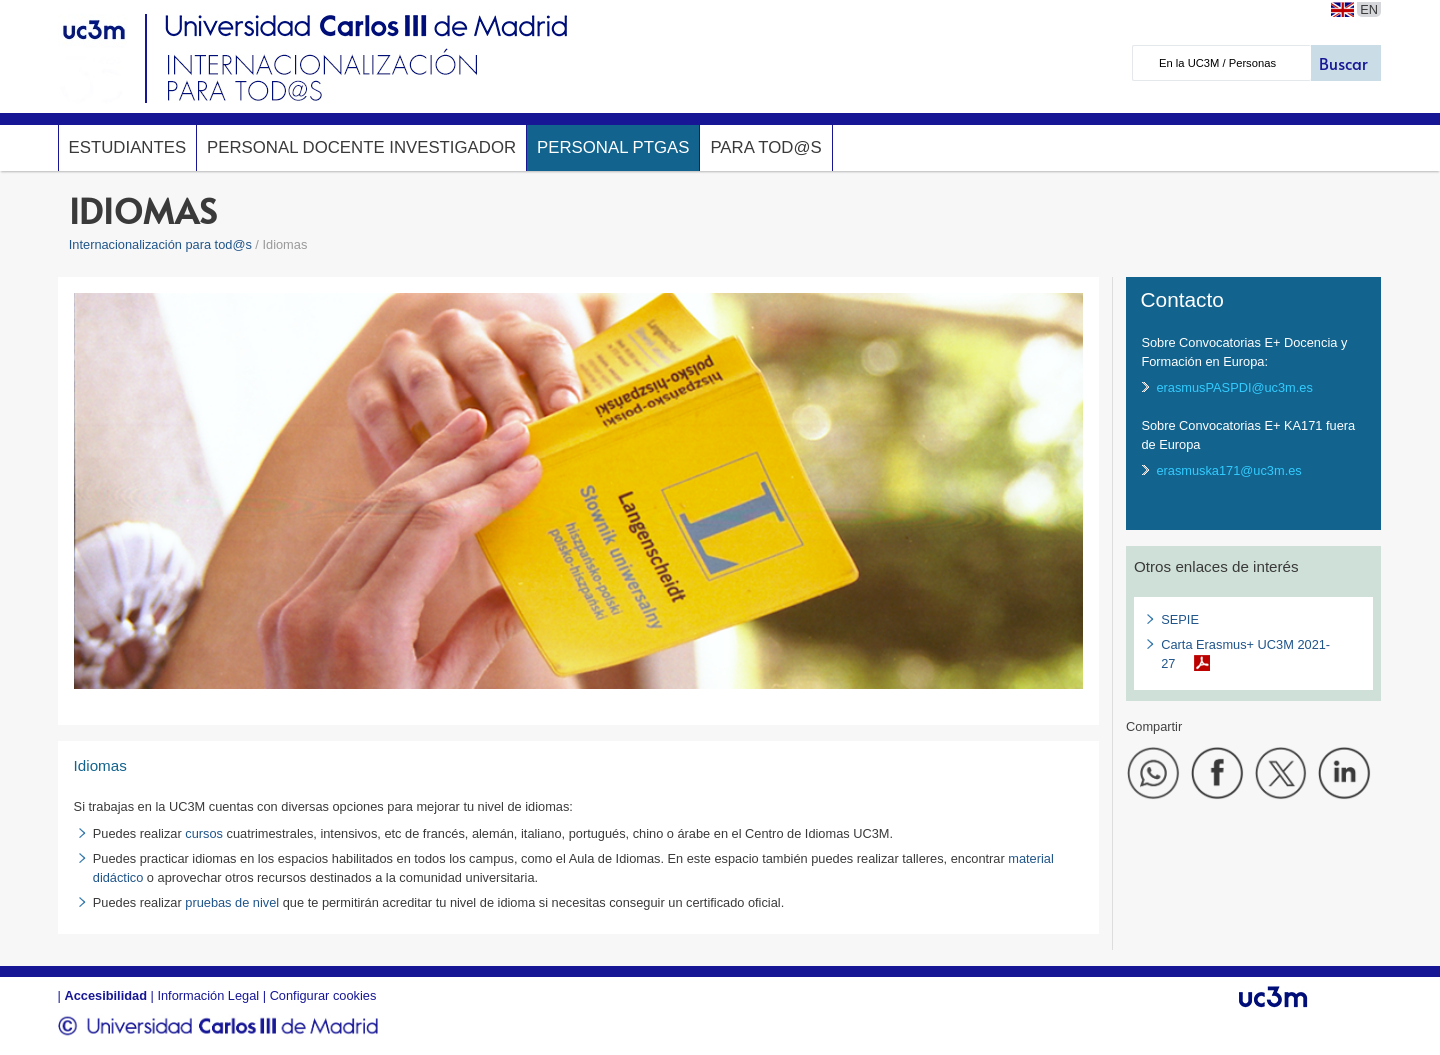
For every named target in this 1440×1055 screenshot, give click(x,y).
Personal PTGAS (613, 147)
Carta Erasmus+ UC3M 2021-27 (1245, 654)
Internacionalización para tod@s (160, 244)
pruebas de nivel (232, 902)
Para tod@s (765, 147)
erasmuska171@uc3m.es (1228, 470)
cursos (204, 833)
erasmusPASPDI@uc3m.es (1234, 387)
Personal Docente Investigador (361, 147)
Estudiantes (128, 147)
